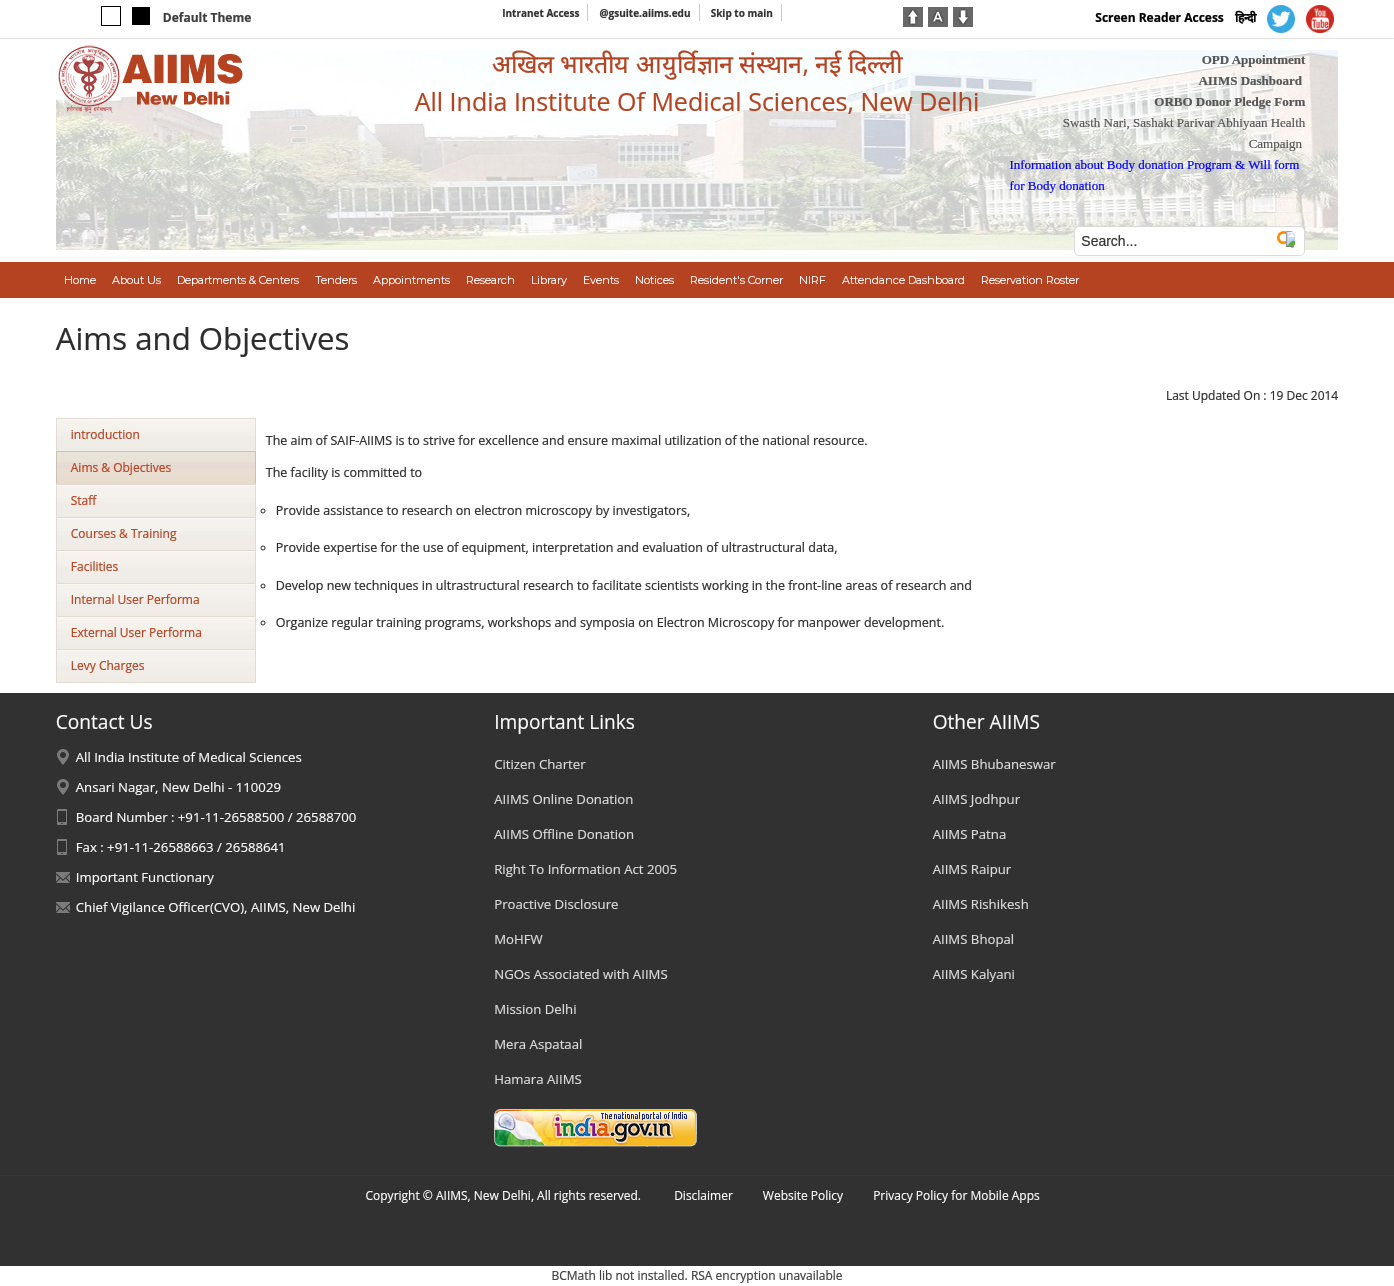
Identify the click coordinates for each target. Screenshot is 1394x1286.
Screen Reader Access (1159, 17)
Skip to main (742, 13)
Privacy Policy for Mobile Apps (956, 1195)
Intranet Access (540, 13)
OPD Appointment (1254, 59)
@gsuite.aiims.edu (645, 13)
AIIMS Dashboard (1250, 80)
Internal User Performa (135, 599)
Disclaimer (703, 1195)
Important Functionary (145, 877)
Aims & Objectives (121, 467)
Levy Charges (108, 665)
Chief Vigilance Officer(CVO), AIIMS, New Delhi (216, 907)
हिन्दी (1245, 17)
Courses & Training (124, 533)
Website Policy (803, 1195)
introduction (105, 434)
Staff (84, 500)
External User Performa (136, 632)
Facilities (94, 566)
